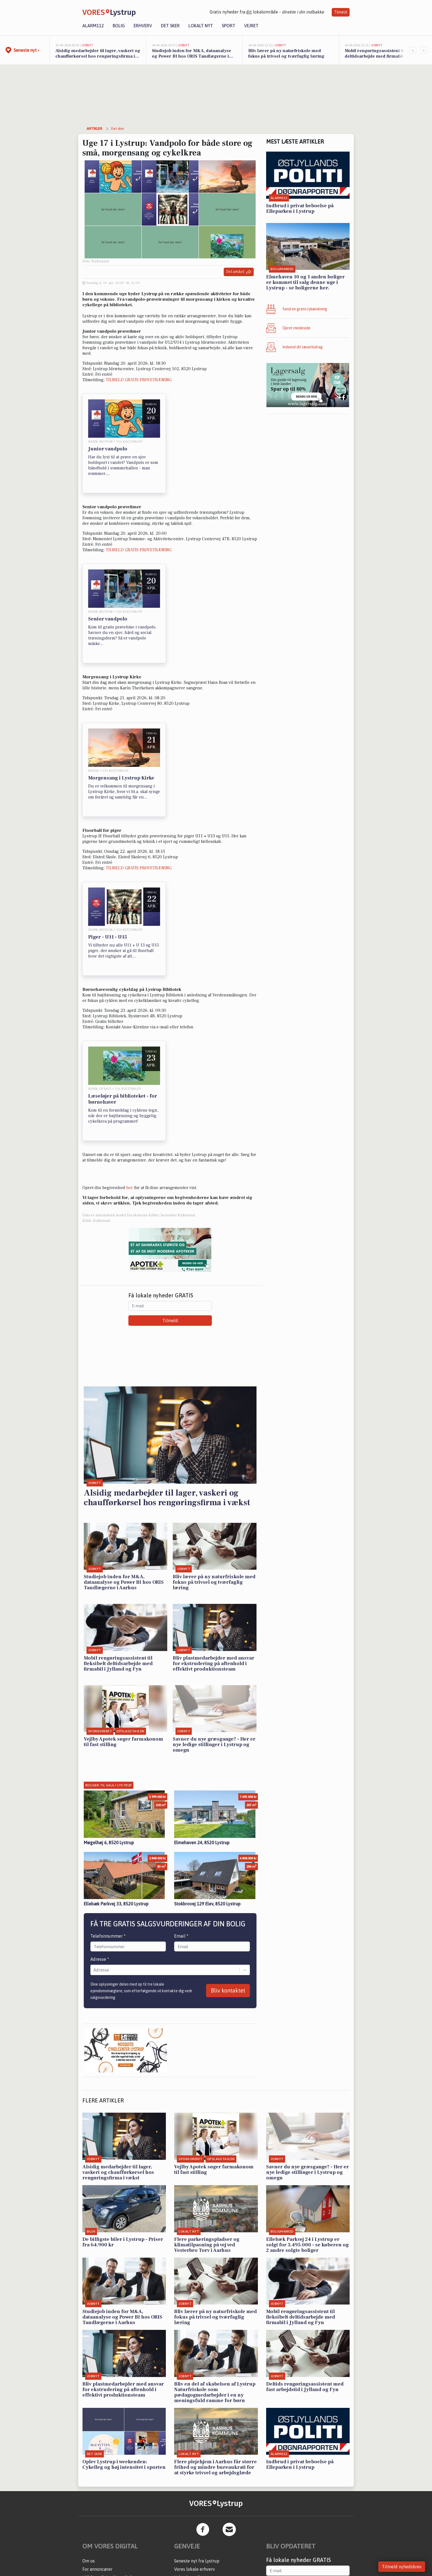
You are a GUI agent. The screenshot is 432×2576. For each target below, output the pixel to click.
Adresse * (99, 1878)
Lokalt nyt (200, 25)
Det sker (170, 25)
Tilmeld (340, 12)
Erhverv (143, 25)
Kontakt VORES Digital (104, 2504)
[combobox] (93, 1889)
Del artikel (238, 272)
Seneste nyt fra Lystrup (196, 2479)
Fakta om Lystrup (191, 2504)
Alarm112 (93, 25)
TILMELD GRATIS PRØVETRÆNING (139, 380)
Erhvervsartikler (190, 2512)
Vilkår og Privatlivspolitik (107, 2496)
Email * (181, 1854)
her (129, 1187)
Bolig (119, 25)
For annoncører (97, 2488)
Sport (228, 25)
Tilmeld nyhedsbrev (402, 2566)
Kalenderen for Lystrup (196, 2496)
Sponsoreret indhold (194, 2537)
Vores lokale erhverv (194, 2488)
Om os (88, 2479)
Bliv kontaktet (228, 1909)
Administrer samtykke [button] (104, 2512)
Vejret (251, 25)
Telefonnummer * (108, 1854)
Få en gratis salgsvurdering (200, 2529)
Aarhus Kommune (191, 2521)
